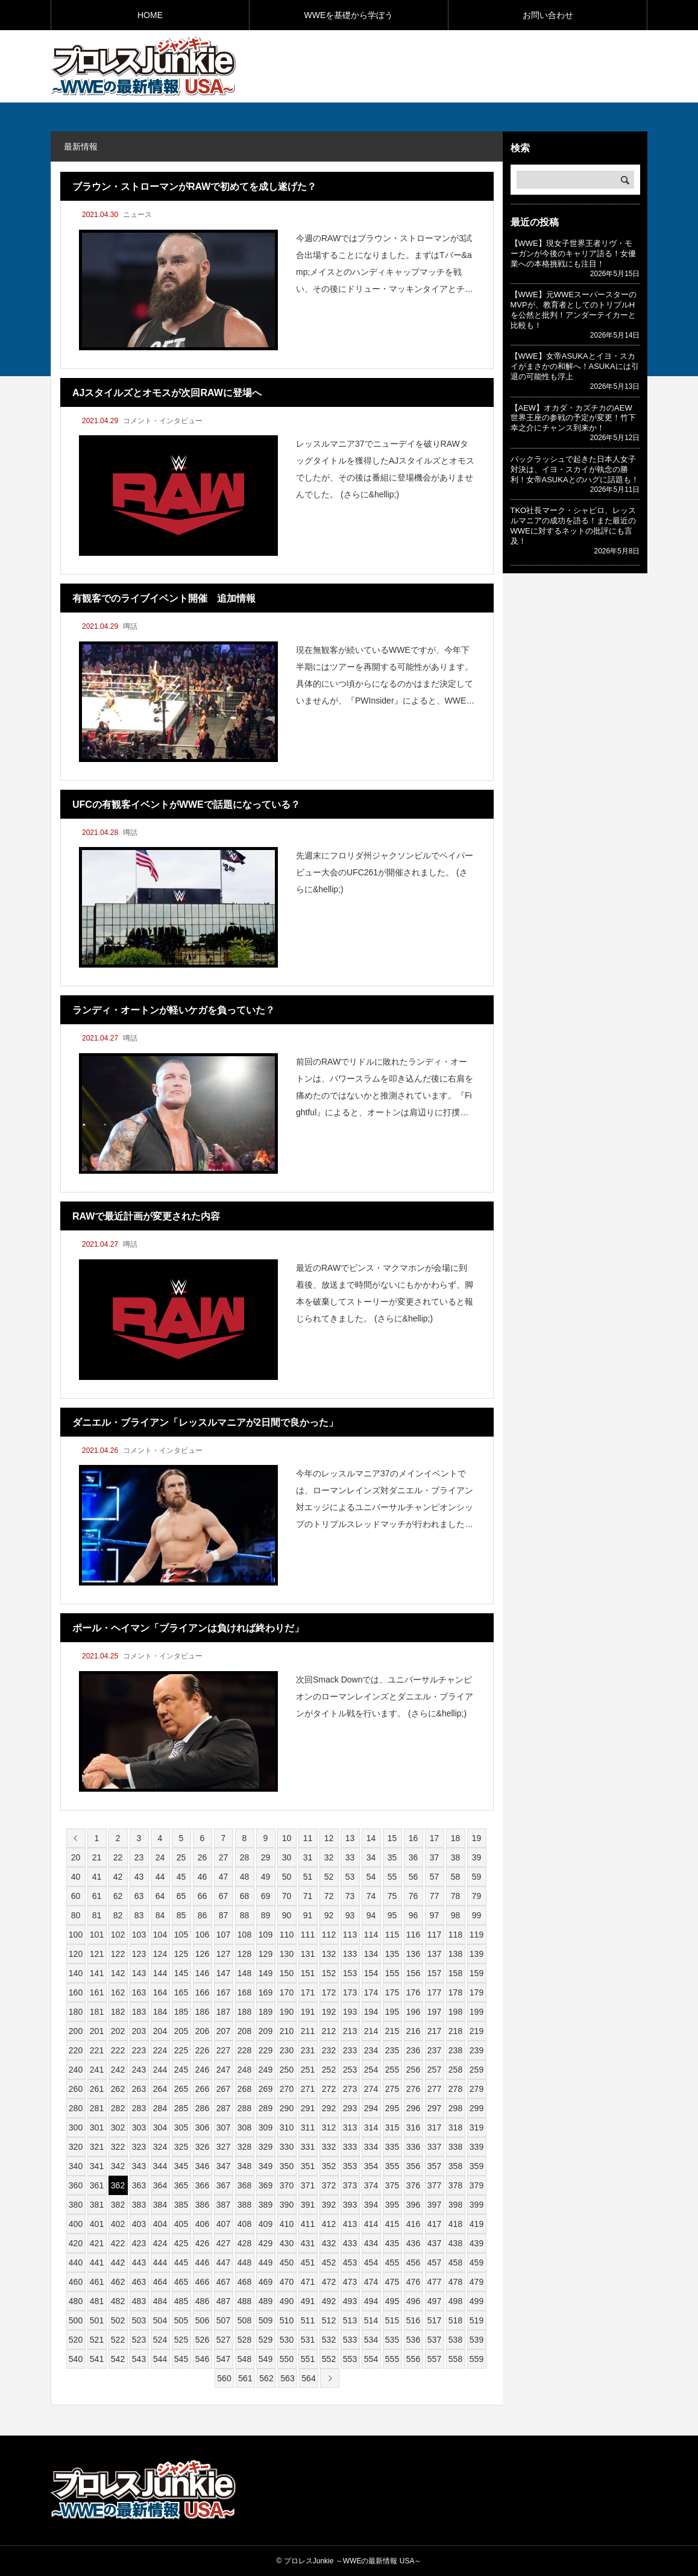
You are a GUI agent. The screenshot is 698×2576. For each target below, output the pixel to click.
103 (139, 1934)
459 (476, 2262)
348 (244, 2166)
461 (97, 2282)
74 (371, 1896)
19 (477, 1838)
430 (287, 2243)
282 (118, 2108)
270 (287, 2089)
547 (223, 2359)
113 (350, 1934)
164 (160, 1992)
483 (139, 2301)
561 (245, 2378)
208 (244, 2031)
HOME (150, 15)
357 (434, 2166)
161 (97, 1992)
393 (350, 2204)
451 (308, 2262)
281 (97, 2108)
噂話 (130, 626)
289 (265, 2108)
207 (223, 2031)
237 (434, 2050)
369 (265, 2185)
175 (392, 1992)
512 (329, 2320)
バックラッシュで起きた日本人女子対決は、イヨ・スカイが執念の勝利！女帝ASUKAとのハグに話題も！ (575, 469)
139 (476, 1954)
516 (413, 2320)
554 (371, 2359)
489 (265, 2301)
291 (308, 2108)
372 (329, 2185)
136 (413, 1954)
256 (413, 2069)
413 (350, 2224)
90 (287, 1915)
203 (139, 2031)
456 (413, 2262)
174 (371, 1992)
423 (139, 2243)
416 (413, 2224)
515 (392, 2320)
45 (181, 1877)
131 (308, 1954)
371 (308, 2185)
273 (350, 2089)
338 (455, 2147)
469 (265, 2282)
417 (434, 2224)
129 (265, 1954)
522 (118, 2340)
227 (223, 2050)
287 (223, 2108)
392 (329, 2204)
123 (139, 1954)
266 (202, 2089)
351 (308, 2166)
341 (97, 2166)
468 (244, 2282)
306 (202, 2127)
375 (392, 2185)
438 (455, 2243)
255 (392, 2069)
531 (308, 2340)
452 (329, 2262)
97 (434, 1915)
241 (97, 2069)
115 (392, 1934)
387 (223, 2204)
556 (413, 2359)
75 (392, 1896)
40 (76, 1877)
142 (118, 1973)
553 (350, 2359)
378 (455, 2185)
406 (202, 2224)
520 (76, 2340)
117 (434, 1934)
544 (160, 2359)
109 (265, 1934)
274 (371, 2089)
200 (76, 2031)
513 (350, 2320)
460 (76, 2282)
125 (181, 1954)
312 (329, 2127)
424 (160, 2243)
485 (181, 2301)
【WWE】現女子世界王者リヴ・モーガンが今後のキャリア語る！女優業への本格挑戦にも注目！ (573, 253)
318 (455, 2127)
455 (392, 2262)
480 (76, 2301)
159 (476, 1973)
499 (476, 2301)
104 (160, 1934)
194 (371, 2012)
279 (476, 2089)
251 (308, 2069)
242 (118, 2069)
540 (76, 2359)
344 (160, 2166)
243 (139, 2069)
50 (287, 1877)
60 (76, 1896)
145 (181, 1973)
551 (308, 2359)
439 (476, 2243)
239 (476, 2050)
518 (455, 2320)
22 (118, 1857)
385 (181, 2204)
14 (371, 1838)
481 (97, 2301)
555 (392, 2359)
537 (434, 2340)
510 (287, 2320)
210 (287, 2031)
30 (287, 1857)
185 (181, 2012)
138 (455, 1954)
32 (329, 1857)
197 (434, 2012)
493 (350, 2301)
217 (434, 2031)
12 (329, 1838)
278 (455, 2089)
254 (371, 2069)
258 (455, 2069)
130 (287, 1954)
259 (476, 2069)
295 (392, 2108)
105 (181, 1934)
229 (265, 2050)
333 (350, 2147)
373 (350, 2185)
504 (160, 2320)
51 (308, 1877)
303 (139, 2127)
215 (392, 2031)
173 (350, 1992)
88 (245, 1915)
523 (139, 2340)
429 (265, 2243)
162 (118, 1992)
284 (160, 2108)
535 (392, 2340)
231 (308, 2050)
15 (392, 1838)
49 (266, 1877)
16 (413, 1838)
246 (202, 2069)
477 (434, 2282)
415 (392, 2224)
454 (371, 2262)
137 (434, 1954)
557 (434, 2359)
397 (434, 2204)
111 (308, 1934)
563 (287, 2378)
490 (287, 2301)
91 (308, 1915)
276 (413, 2089)
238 (455, 2050)
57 (434, 1877)
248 (244, 2069)
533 (350, 2340)
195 (392, 2012)
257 (434, 2069)
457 (434, 2262)
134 (371, 1954)
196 (413, 2012)
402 (118, 2224)
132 (329, 1954)
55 (392, 1877)
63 (139, 1896)
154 (371, 1973)
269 (265, 2089)
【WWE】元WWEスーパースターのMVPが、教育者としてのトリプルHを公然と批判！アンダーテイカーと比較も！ (574, 310)
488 (244, 2301)
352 (329, 2166)
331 (308, 2147)
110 (287, 1934)
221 (97, 2050)
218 (455, 2031)
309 (265, 2127)
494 (371, 2301)
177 (434, 1992)
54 (371, 1877)
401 (97, 2224)
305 (181, 2127)
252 (329, 2069)
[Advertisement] (506, 66)
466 (202, 2282)
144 (160, 1973)
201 (97, 2031)
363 (139, 2185)
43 (139, 1877)
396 (413, 2204)
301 (97, 2127)
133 (350, 1954)
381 (97, 2204)
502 (118, 2320)
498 (455, 2301)
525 (181, 2340)
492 (329, 2301)
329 (265, 2147)
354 (371, 2166)
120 (76, 1954)
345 (181, 2166)
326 (202, 2147)
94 (371, 1915)
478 (455, 2282)
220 (76, 2050)
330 (287, 2147)
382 (118, 2204)
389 (265, 2204)
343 (139, 2166)
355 (392, 2166)
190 (287, 2012)
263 (139, 2089)
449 (265, 2262)
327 (223, 2147)
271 (308, 2089)
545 (181, 2359)
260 (76, 2089)
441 (97, 2262)
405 (181, 2224)
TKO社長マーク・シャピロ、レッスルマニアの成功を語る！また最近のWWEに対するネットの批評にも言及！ (574, 526)
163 (139, 1992)
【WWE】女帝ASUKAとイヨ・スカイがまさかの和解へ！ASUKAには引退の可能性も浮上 (575, 366)
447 (223, 2262)
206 (202, 2031)
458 (455, 2262)
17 (434, 1838)
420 (76, 2243)
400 (76, 2224)
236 (413, 2050)
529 (265, 2340)
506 (202, 2320)
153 (350, 1973)
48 (245, 1877)
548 (244, 2359)
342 (118, 2166)
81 (97, 1915)
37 (434, 1857)
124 (160, 1954)
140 (76, 1973)
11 (308, 1838)
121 (97, 1954)
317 (434, 2127)
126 (202, 1954)
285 (181, 2108)
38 (456, 1857)
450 (287, 2262)
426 (202, 2243)
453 (350, 2262)
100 (76, 1934)
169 (265, 1992)
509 (265, 2320)
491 (308, 2301)
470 (287, 2282)
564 (308, 2378)
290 (287, 2108)
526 (202, 2340)
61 (97, 1896)
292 (329, 2108)
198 (455, 2012)
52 (329, 1877)
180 (76, 2012)
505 (181, 2320)
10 (287, 1838)
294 (371, 2108)
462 (118, 2282)
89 (266, 1915)
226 (202, 2050)
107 (223, 1934)
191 (308, 2012)
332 (329, 2147)
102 (118, 1934)
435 (392, 2243)
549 (265, 2359)
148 (244, 1973)
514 (371, 2320)
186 (202, 2012)
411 (308, 2224)
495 (392, 2301)
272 (329, 2089)
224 (160, 2050)
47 (223, 1877)
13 (350, 1838)
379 (476, 2185)
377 (434, 2185)
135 (392, 1954)
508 (244, 2320)
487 (223, 2301)
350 (287, 2166)
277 (434, 2089)
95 (392, 1915)
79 (477, 1896)
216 (413, 2031)
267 (223, 2089)
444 (160, 2262)
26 (202, 1857)
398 (455, 2204)
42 (118, 1877)
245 (181, 2069)
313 (350, 2127)
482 (118, 2301)
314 (371, 2127)
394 (371, 2204)
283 (139, 2108)
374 (371, 2185)
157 (434, 1973)
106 (202, 1934)
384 (160, 2204)
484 (160, 2301)
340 (76, 2166)
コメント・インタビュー (163, 421)
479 (476, 2282)
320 (76, 2147)
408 (244, 2224)
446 (202, 2262)
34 (371, 1857)
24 (160, 1857)
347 (223, 2166)
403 (139, 2224)
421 (97, 2243)
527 (223, 2340)
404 (160, 2224)
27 (223, 1857)
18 (456, 1838)
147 (223, 1973)
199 (476, 2012)
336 (413, 2147)
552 (329, 2359)
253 (350, 2069)
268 (244, 2089)
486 (202, 2301)
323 (139, 2147)
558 (455, 2359)
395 (392, 2204)
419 (476, 2224)
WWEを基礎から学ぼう (349, 15)
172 (329, 1992)
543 (139, 2359)
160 (76, 1992)
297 (434, 2108)
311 (308, 2127)
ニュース (137, 214)
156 (413, 1973)
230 (287, 2050)
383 (139, 2204)
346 (202, 2166)
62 (118, 1896)
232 (329, 2050)
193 (350, 2012)
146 (202, 1973)
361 (97, 2185)
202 (118, 2031)
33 (350, 1857)
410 (287, 2224)
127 (223, 1954)
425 (181, 2243)
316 (413, 2127)
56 (413, 1877)
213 (350, 2031)
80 (76, 1915)
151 (308, 1973)
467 (223, 2282)
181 (97, 2012)
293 (350, 2108)
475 (392, 2282)
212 (329, 2031)
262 (118, 2089)
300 (76, 2127)
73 (350, 1896)
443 (139, 2262)
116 (413, 1934)
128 (244, 1954)
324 (160, 2147)
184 (160, 2012)
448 (244, 2262)
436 (413, 2243)
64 (160, 1896)
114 (371, 1934)
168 (244, 1992)
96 (413, 1915)
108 (244, 1934)
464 (160, 2282)
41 (97, 1877)
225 (181, 2050)
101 (97, 1934)
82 (118, 1915)
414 (371, 2224)
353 (350, 2166)
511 (308, 2320)
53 (350, 1877)
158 (455, 1973)
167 (223, 1992)
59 (477, 1877)
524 (160, 2340)
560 (224, 2378)
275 (392, 2089)
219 (476, 2031)
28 (245, 1857)
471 (308, 2282)
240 (76, 2069)
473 (350, 2282)
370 (287, 2185)
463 (139, 2282)
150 (287, 1973)
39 (477, 1857)
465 (181, 2282)
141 (97, 1973)
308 (244, 2127)
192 (329, 2012)
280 (76, 2108)
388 (244, 2204)
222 (118, 2050)
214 (371, 2031)
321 (97, 2147)
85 (181, 1915)
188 (244, 2012)
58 (456, 1877)
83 (139, 1915)
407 (223, 2224)
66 (202, 1896)
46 (202, 1877)
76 (413, 1896)
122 (118, 1954)
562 (266, 2378)
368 (244, 2185)
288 (244, 2108)
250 (287, 2069)
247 (223, 2069)
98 (456, 1915)
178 (455, 1992)
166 (202, 1992)
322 (118, 2147)
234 (371, 2050)
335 (392, 2147)
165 (181, 1992)
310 (287, 2127)
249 (265, 2069)
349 (265, 2166)
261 (97, 2089)
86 (202, 1915)
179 (476, 1992)
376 (413, 2185)
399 (476, 2204)
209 (265, 2031)
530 (287, 2340)
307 (223, 2127)
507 (223, 2320)
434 (371, 2243)
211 (308, 2031)
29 (266, 1857)
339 (476, 2147)
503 (139, 2320)
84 (160, 1915)
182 (118, 2012)
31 (308, 1857)
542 (118, 2359)
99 (477, 1915)
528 (244, 2340)
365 (181, 2185)
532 (329, 2340)
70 (287, 1896)
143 (139, 1973)
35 (392, 1857)
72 (329, 1896)
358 (455, 2166)
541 (97, 2359)
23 (139, 1857)
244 (160, 2069)
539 (476, 2340)
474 (371, 2282)
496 (413, 2301)
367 (223, 2185)
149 (265, 1973)
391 (308, 2204)
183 (139, 2012)
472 (329, 2282)
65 (181, 1896)
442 (118, 2262)
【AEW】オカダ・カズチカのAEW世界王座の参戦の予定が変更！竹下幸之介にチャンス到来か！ (573, 418)
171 (308, 1992)
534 (371, 2340)
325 (181, 2147)
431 (308, 2243)
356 (413, 2166)
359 (476, 2166)
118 (455, 1934)
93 (350, 1915)
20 (76, 1857)
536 (413, 2340)
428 (244, 2243)
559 (476, 2359)
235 (392, 2050)
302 (118, 2127)
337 (434, 2147)
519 (476, 2320)
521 (97, 2340)
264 (160, 2089)
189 (265, 2012)
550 (287, 2359)
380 (76, 2204)
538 (455, 2340)
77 (434, 1896)
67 (223, 1896)
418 (455, 2224)
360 (76, 2185)
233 (350, 2050)
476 (413, 2282)
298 (455, 2108)
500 (76, 2320)
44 (160, 1877)
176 (413, 1992)
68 (245, 1896)
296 (413, 2108)
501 (97, 2320)
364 (160, 2185)
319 (476, 2127)
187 (223, 2012)
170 (287, 1992)
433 (350, 2243)
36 (413, 1857)
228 (244, 2050)
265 (181, 2089)
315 (392, 2127)
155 (392, 1973)
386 (202, 2204)
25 (181, 1857)
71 (308, 1896)
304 (160, 2127)
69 (266, 1896)
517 (434, 2320)
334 (371, 2147)
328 (244, 2147)
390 (287, 2204)
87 (223, 1915)
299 (476, 2108)
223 (139, 2050)
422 (118, 2243)
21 (97, 1857)
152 (329, 1973)
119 (476, 1934)
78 (456, 1896)
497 (434, 2301)
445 (181, 2262)
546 (202, 2359)
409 (265, 2224)
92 (329, 1915)
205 (181, 2031)
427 (223, 2243)
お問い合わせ (548, 15)
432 (329, 2243)
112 (329, 1934)
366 (202, 2185)
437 (434, 2243)
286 (202, 2108)
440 (76, 2262)
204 (160, 2031)
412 (329, 2224)
